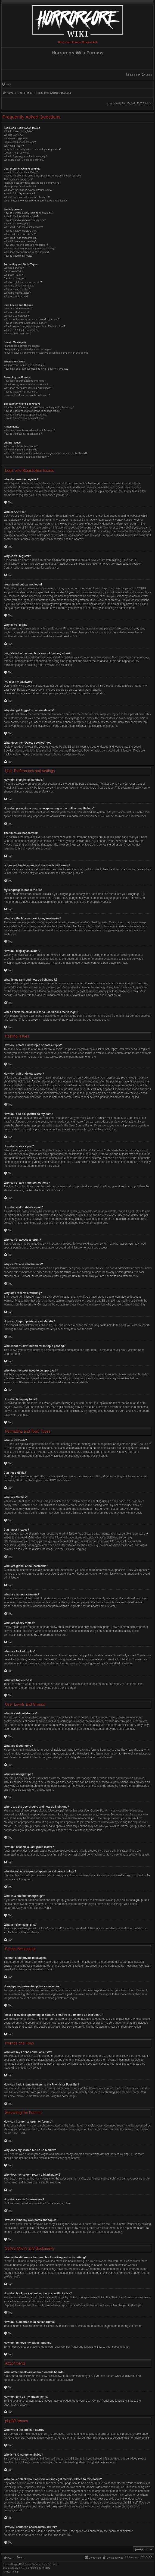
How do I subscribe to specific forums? (25, 414)
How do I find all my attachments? (23, 433)
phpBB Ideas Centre (26, 2462)
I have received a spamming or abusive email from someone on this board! (46, 352)
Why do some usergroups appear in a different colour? (34, 326)
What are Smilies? (14, 275)
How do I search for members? (21, 391)
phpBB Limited (107, 2433)
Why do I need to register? (19, 131)
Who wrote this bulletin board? (21, 446)
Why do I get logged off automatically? (25, 156)
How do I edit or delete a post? (21, 216)
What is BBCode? (14, 267)
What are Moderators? (16, 312)
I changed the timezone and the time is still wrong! (32, 182)
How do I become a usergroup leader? (25, 322)
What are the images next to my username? (28, 190)
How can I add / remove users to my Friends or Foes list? (36, 368)
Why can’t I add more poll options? (23, 227)
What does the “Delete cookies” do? (24, 159)
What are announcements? (19, 285)
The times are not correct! (18, 179)
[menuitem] (146, 75)
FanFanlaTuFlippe (40, 2568)
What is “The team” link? (17, 333)
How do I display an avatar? (19, 193)
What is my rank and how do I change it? (27, 197)
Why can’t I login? (14, 145)
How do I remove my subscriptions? (24, 418)
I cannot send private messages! (22, 345)
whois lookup (111, 2487)
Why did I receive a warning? (20, 241)
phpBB (94, 901)
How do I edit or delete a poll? (20, 230)
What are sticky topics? (17, 289)
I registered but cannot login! (20, 142)
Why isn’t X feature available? (20, 449)
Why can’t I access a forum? (20, 234)
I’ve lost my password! (16, 152)
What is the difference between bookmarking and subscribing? (39, 407)
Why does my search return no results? (26, 384)
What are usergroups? (16, 315)
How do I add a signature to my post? (25, 220)
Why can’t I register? (15, 138)
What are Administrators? (18, 308)
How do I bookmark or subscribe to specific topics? (32, 410)
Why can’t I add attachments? (20, 237)
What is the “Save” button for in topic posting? (29, 248)
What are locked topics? (17, 292)
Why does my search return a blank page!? (28, 388)
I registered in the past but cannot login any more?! (32, 149)
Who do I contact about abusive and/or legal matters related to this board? (45, 453)
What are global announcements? (23, 282)
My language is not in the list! (20, 186)
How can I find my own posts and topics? (27, 395)
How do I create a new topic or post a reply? (28, 212)
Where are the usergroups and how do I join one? (32, 319)
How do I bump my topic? (18, 255)
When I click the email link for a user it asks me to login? (35, 200)
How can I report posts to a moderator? (26, 244)
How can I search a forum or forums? (25, 380)
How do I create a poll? (17, 223)
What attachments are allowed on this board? (29, 430)
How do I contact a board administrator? (26, 456)
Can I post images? (15, 278)
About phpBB (121, 2437)
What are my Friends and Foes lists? (24, 365)
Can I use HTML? (14, 271)
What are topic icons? (16, 296)
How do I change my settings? (21, 172)
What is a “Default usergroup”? (21, 330)
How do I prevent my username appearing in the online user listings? (42, 175)
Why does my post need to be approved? (27, 252)
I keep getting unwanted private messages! (28, 349)
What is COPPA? (13, 134)
